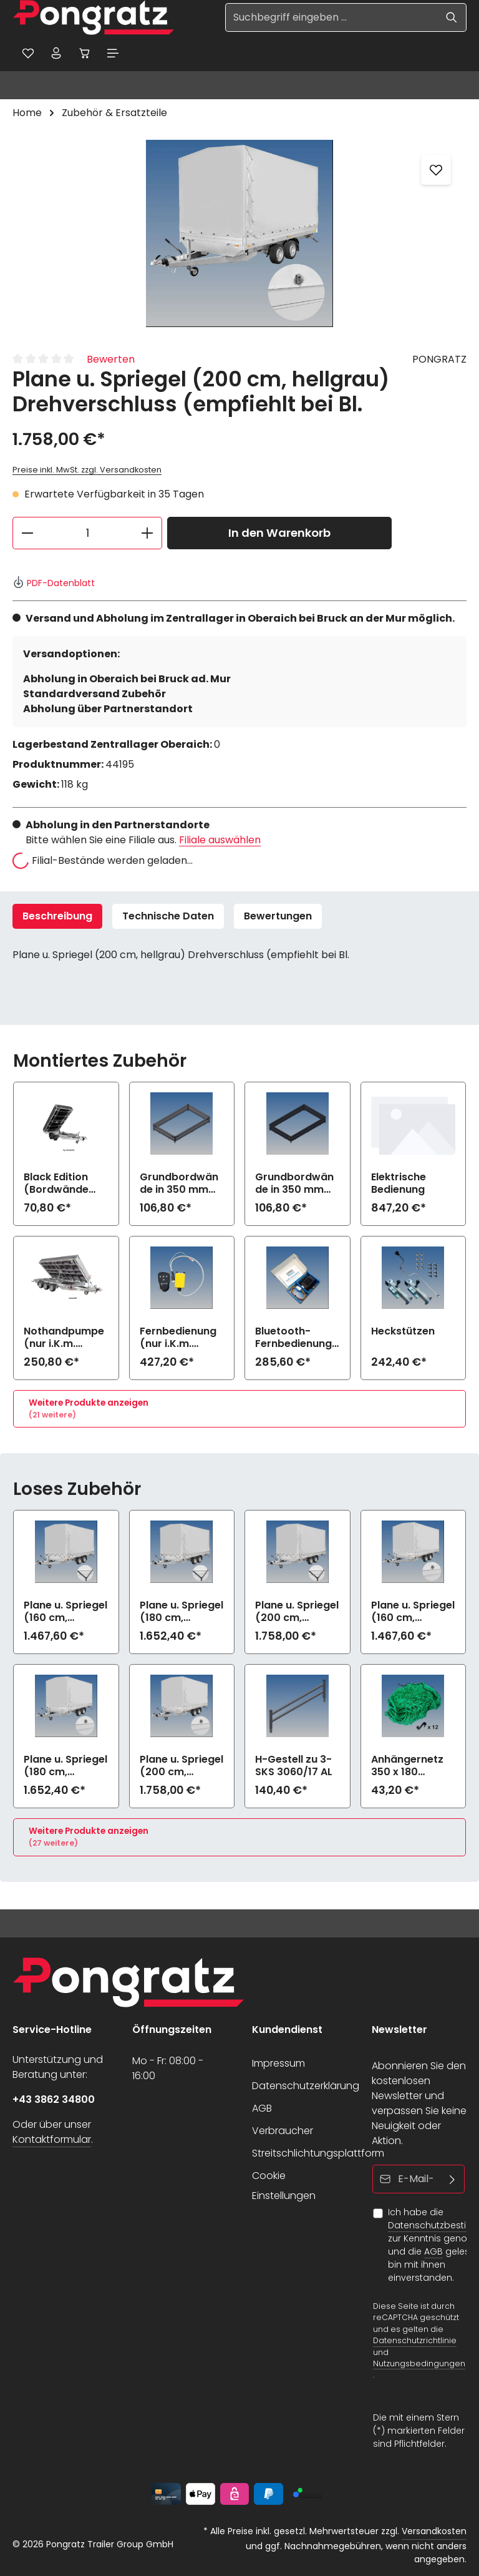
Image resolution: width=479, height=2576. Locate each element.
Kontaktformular (51, 2139)
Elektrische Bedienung (398, 1185)
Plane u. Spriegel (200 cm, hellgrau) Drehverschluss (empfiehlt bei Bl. (181, 1768)
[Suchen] (452, 17)
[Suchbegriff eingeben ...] (331, 17)
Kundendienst (287, 2029)
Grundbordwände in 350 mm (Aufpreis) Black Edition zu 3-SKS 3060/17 (297, 1185)
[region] (239, 236)
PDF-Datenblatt (53, 585)
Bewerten (111, 362)
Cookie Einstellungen (284, 2185)
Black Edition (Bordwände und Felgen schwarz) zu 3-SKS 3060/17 (62, 1185)
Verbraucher (282, 2130)
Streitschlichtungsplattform (318, 2153)
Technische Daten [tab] (168, 918)
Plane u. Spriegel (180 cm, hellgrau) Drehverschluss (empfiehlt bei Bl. (65, 1768)
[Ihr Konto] (60, 54)
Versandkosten (434, 2531)
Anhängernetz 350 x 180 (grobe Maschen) (407, 1768)
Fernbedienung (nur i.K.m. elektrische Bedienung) (178, 1340)
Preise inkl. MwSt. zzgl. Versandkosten (87, 473)
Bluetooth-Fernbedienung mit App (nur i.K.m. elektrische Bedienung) (293, 1340)
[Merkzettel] (29, 54)
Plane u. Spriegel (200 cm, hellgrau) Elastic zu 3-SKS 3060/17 (297, 1614)
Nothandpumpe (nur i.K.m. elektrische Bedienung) (64, 1340)
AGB (262, 2108)
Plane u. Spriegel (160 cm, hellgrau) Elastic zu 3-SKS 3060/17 (65, 1614)
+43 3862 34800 (53, 2099)
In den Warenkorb (279, 536)
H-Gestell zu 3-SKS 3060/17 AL (293, 1768)
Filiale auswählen (220, 842)
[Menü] (123, 54)
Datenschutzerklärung (305, 2086)
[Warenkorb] (91, 54)
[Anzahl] (87, 536)
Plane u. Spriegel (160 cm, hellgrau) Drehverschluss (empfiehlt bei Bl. (413, 1614)
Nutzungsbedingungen (419, 2363)
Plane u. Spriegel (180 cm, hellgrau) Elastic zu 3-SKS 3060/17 (181, 1614)
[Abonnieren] (452, 2179)
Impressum (278, 2063)
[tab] (57, 918)
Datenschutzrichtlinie (415, 2341)
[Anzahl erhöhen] (147, 536)
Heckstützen (403, 1334)
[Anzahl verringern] (27, 536)
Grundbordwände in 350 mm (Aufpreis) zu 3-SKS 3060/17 (181, 1185)
